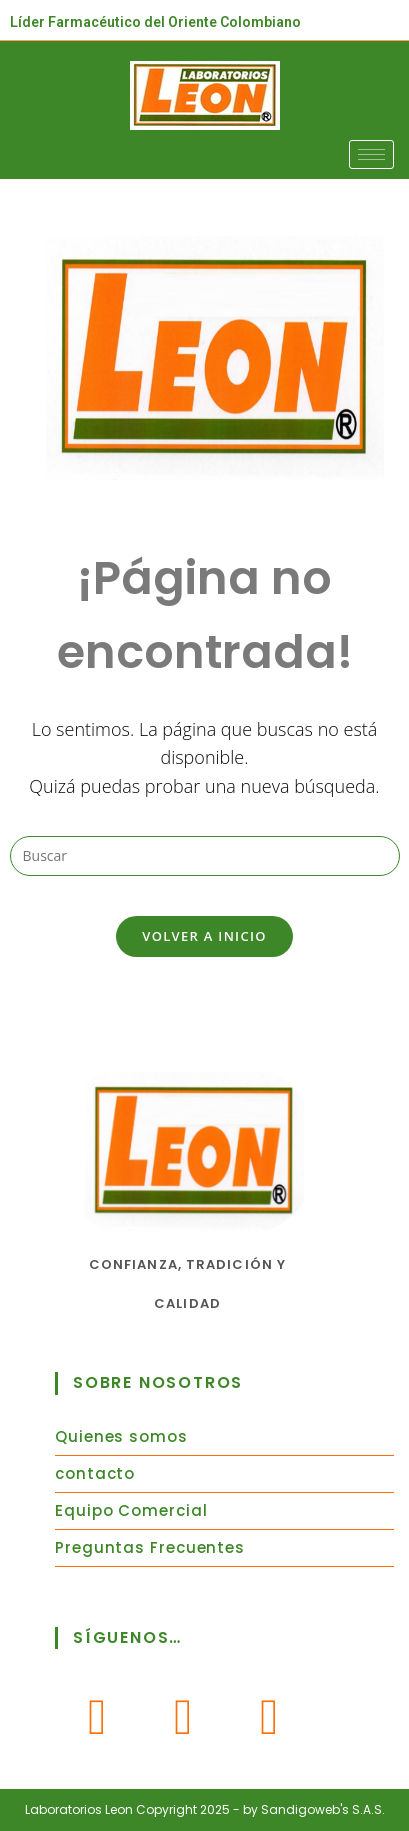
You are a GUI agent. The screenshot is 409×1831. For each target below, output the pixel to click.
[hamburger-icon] (371, 154)
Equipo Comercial (131, 1510)
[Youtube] (270, 1716)
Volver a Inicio (204, 936)
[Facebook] (98, 1716)
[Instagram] (184, 1716)
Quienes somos (121, 1436)
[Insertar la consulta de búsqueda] (205, 856)
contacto (95, 1473)
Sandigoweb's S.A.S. (323, 1809)
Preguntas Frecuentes (150, 1547)
